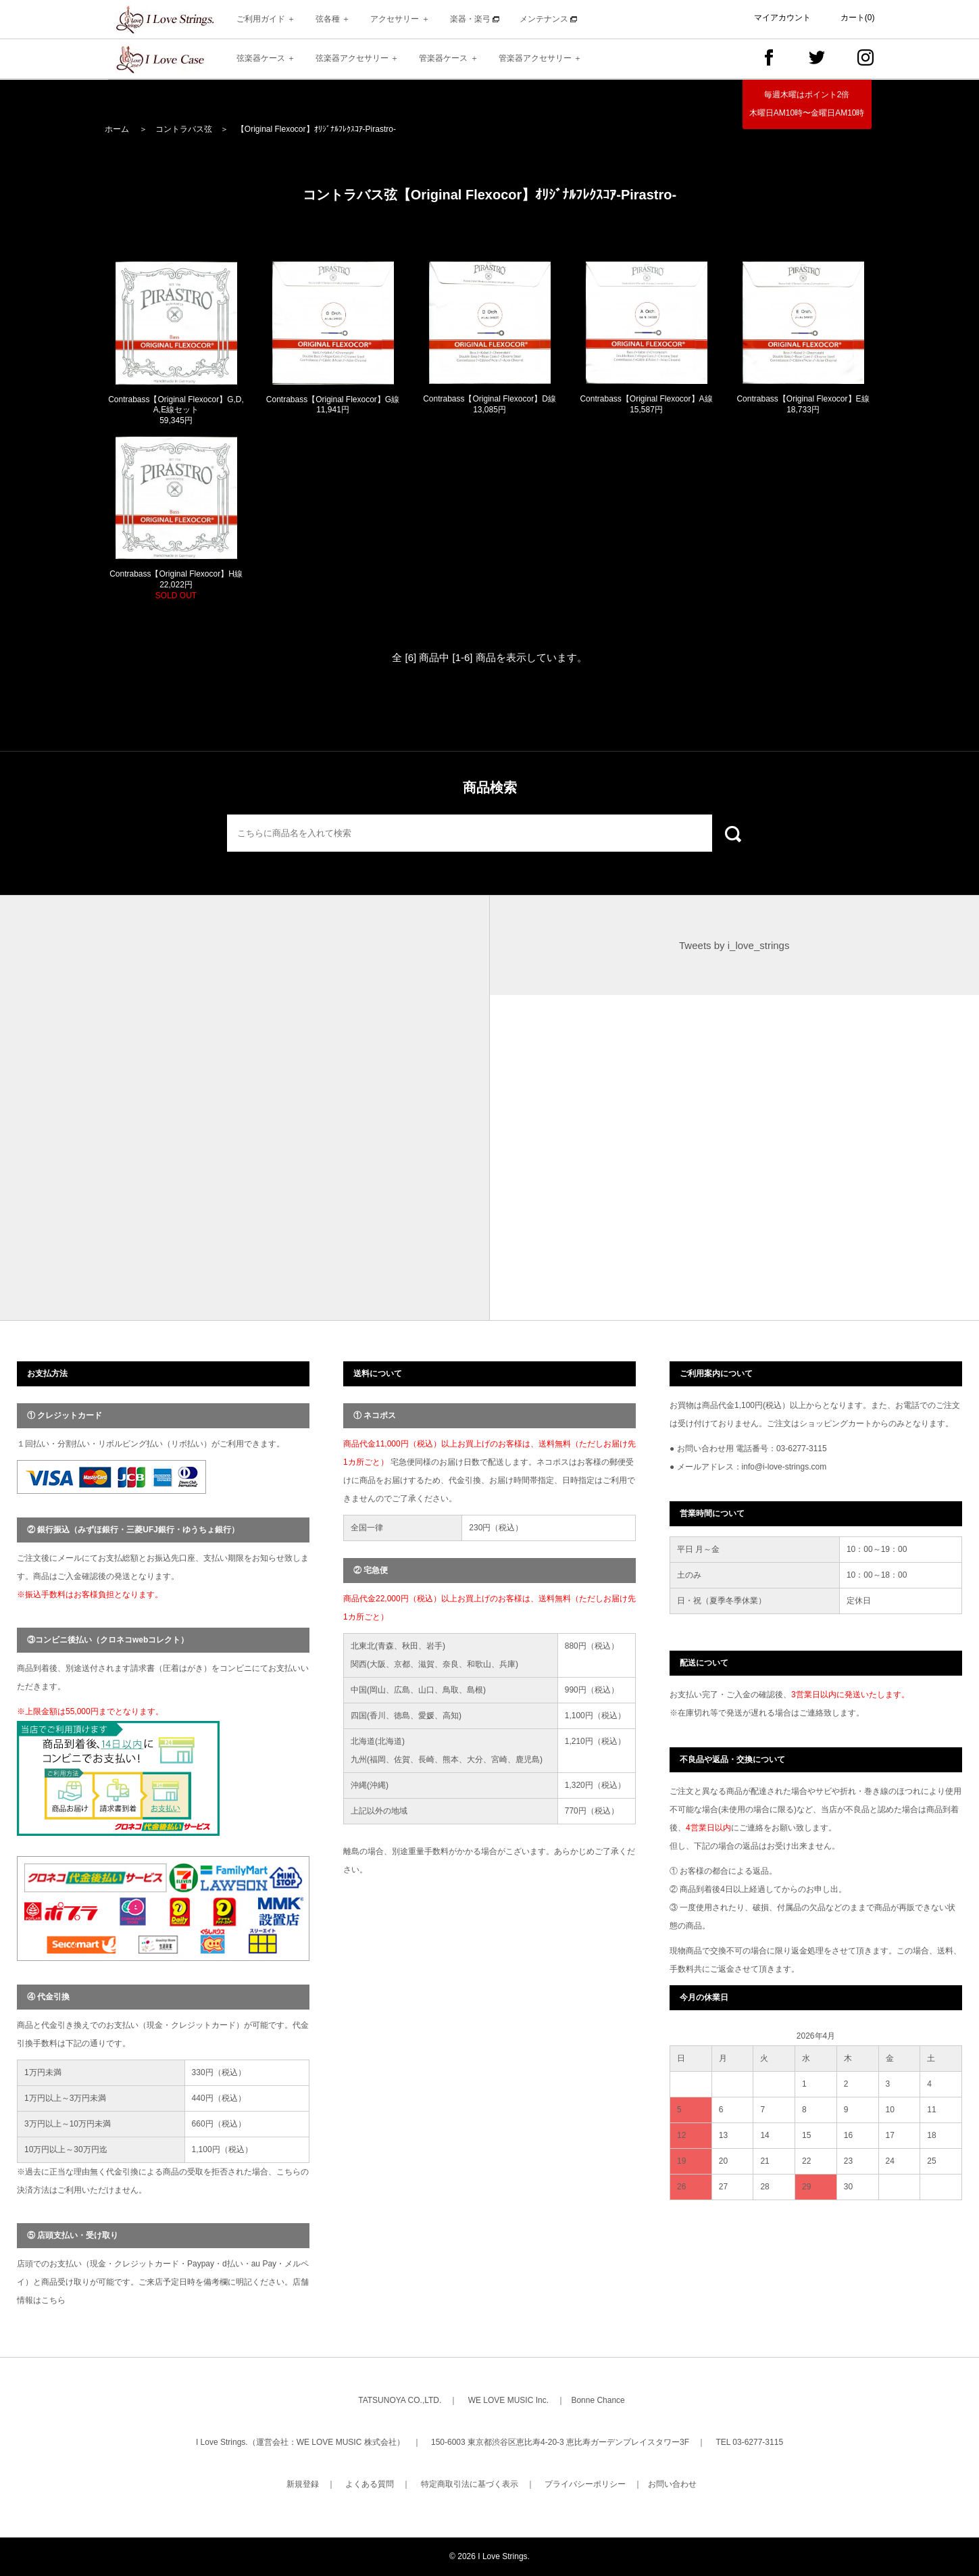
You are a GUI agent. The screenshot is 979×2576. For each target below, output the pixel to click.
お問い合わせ (672, 2484)
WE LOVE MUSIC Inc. (508, 2400)
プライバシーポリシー (585, 2484)
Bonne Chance (597, 2400)
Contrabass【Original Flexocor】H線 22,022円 (176, 584)
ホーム (117, 129)
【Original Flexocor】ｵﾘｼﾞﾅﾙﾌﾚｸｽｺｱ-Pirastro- (316, 129)
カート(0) (857, 17)
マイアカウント (782, 17)
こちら (53, 2300)
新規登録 (302, 2484)
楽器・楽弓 (474, 19)
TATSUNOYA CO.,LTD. (399, 2400)
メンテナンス (548, 19)
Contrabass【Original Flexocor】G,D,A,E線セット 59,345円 (176, 410)
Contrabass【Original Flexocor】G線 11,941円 (332, 405)
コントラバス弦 (183, 129)
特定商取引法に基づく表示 (469, 2484)
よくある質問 (369, 2484)
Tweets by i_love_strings (734, 945)
